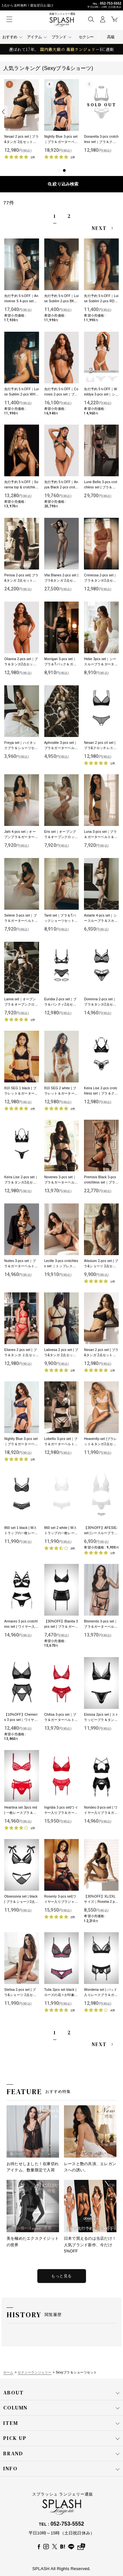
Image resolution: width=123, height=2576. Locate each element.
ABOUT (61, 2393)
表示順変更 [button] (61, 184)
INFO (61, 2468)
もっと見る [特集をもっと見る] (61, 2276)
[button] (91, 19)
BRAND (61, 2453)
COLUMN (61, 2408)
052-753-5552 (110, 3)
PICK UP (61, 2438)
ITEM (61, 2423)
